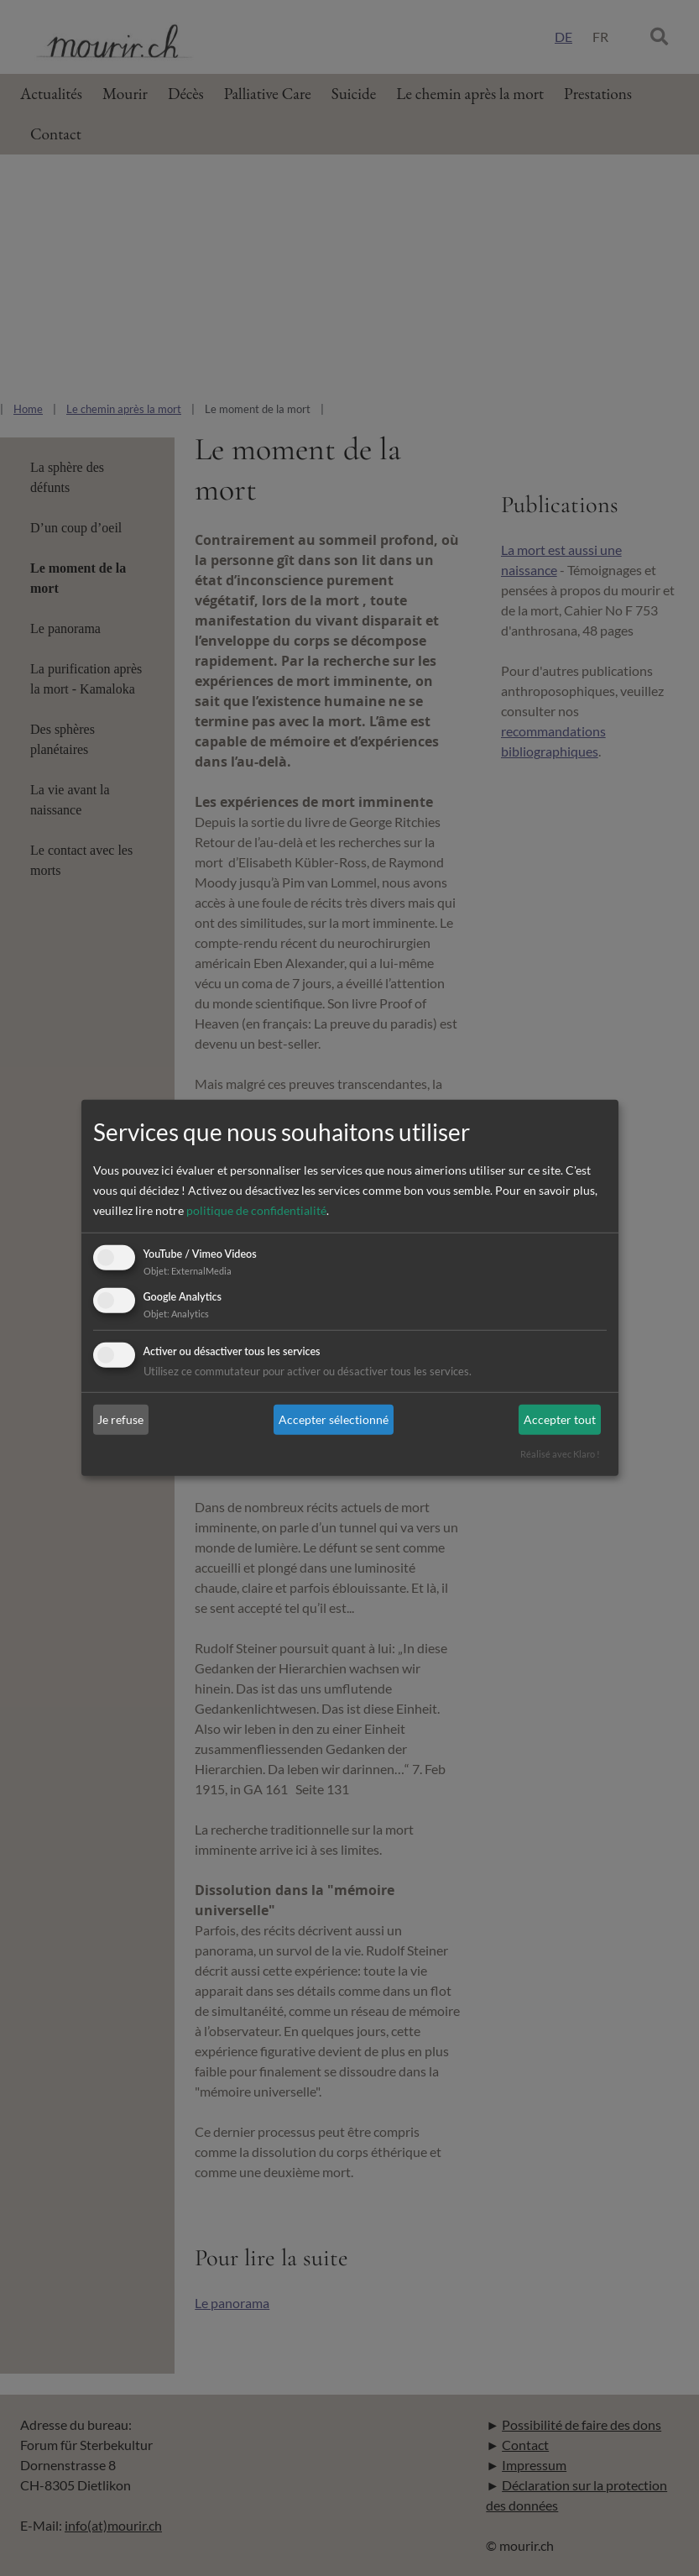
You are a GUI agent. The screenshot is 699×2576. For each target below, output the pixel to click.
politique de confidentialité (256, 1210)
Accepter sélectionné (334, 1419)
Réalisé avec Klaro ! (560, 1453)
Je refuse (120, 1419)
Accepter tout (560, 1419)
